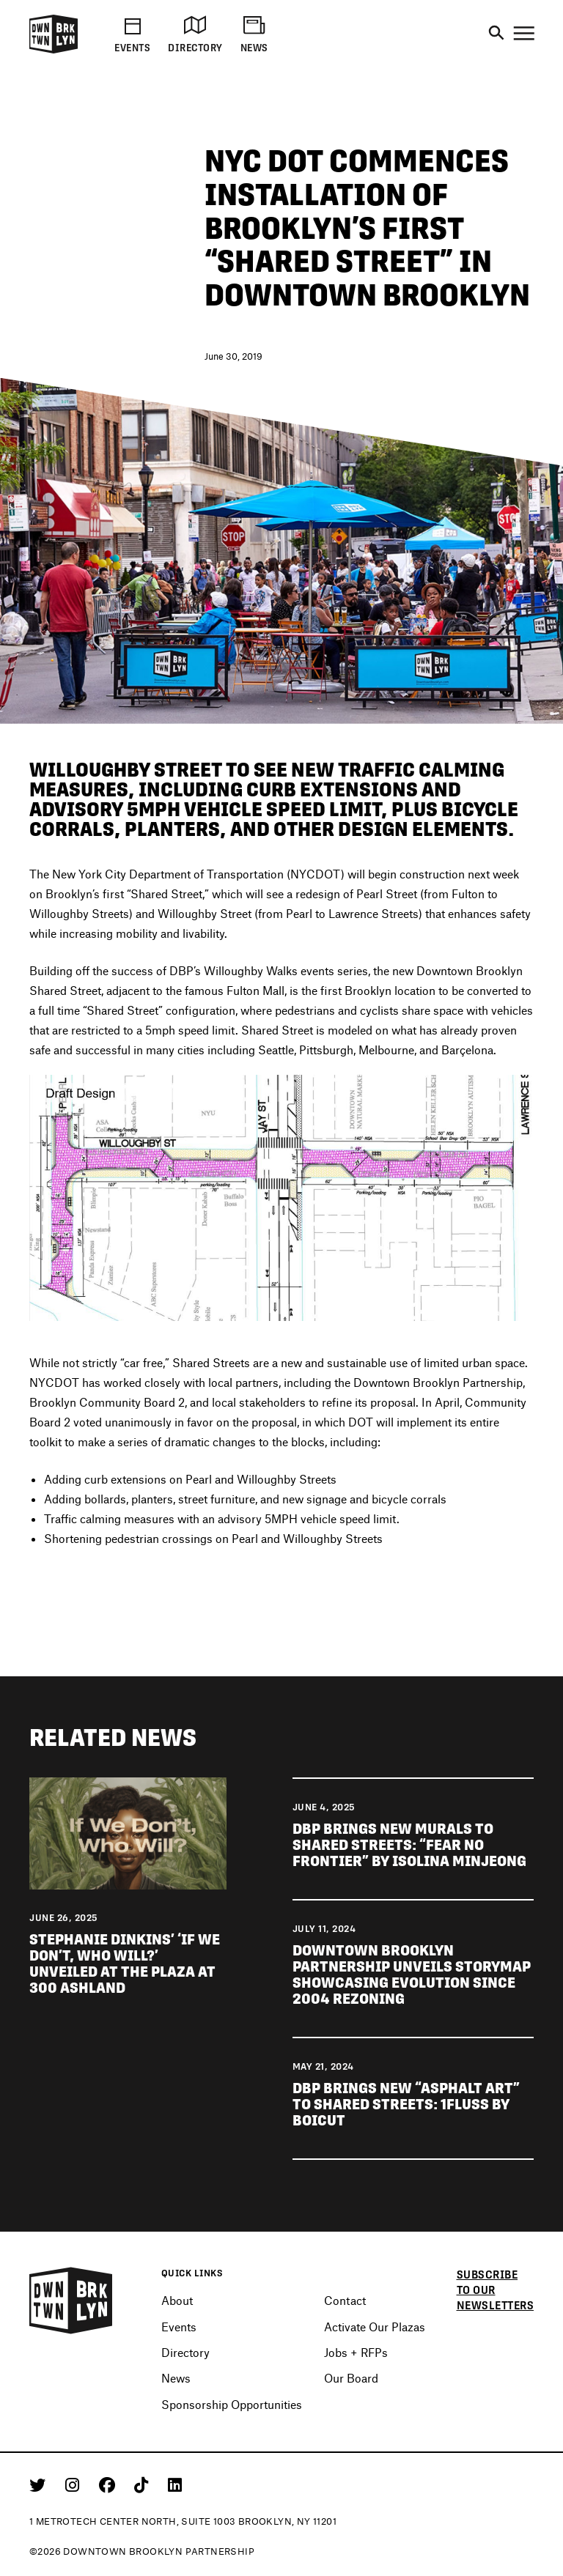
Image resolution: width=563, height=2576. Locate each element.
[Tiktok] (143, 2484)
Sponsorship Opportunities (231, 2404)
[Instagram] (74, 2484)
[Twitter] (40, 2484)
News (176, 2377)
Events (178, 2326)
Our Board (351, 2377)
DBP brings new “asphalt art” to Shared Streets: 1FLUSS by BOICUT (406, 2107)
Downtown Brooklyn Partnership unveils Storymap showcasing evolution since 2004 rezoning (411, 1977)
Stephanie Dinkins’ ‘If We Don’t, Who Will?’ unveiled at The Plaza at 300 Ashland (124, 1966)
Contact (345, 2300)
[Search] (496, 34)
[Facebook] (109, 2484)
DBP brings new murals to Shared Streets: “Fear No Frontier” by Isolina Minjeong (409, 1848)
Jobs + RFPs (356, 2352)
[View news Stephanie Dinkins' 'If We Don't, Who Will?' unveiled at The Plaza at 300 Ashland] (128, 1835)
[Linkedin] (175, 2484)
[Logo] (53, 51)
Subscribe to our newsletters (495, 2290)
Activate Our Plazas (374, 2326)
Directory (185, 2352)
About (177, 2300)
